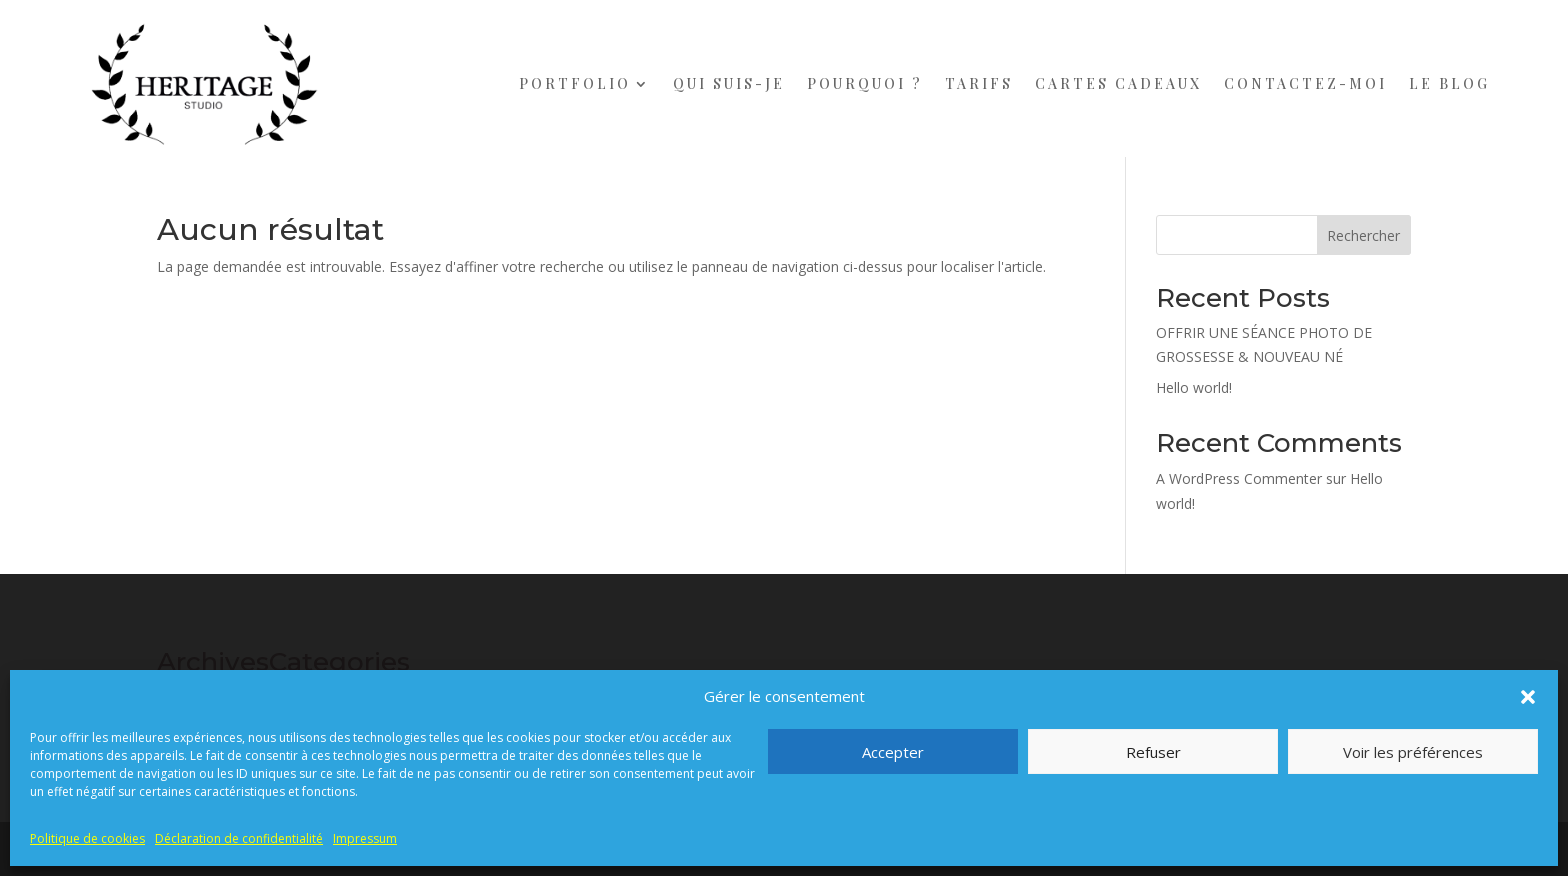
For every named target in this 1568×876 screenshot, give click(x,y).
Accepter (893, 752)
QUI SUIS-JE (729, 83)
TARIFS (979, 83)
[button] (1528, 697)
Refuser (1153, 752)
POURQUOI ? (865, 83)
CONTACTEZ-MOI (1305, 83)
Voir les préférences (1413, 752)
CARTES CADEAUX (1118, 83)
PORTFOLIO (575, 83)
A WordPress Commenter (1239, 478)
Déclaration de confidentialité (239, 838)
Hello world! (1194, 387)
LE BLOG (1449, 83)
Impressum (365, 838)
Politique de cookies (87, 838)
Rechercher (1363, 235)
